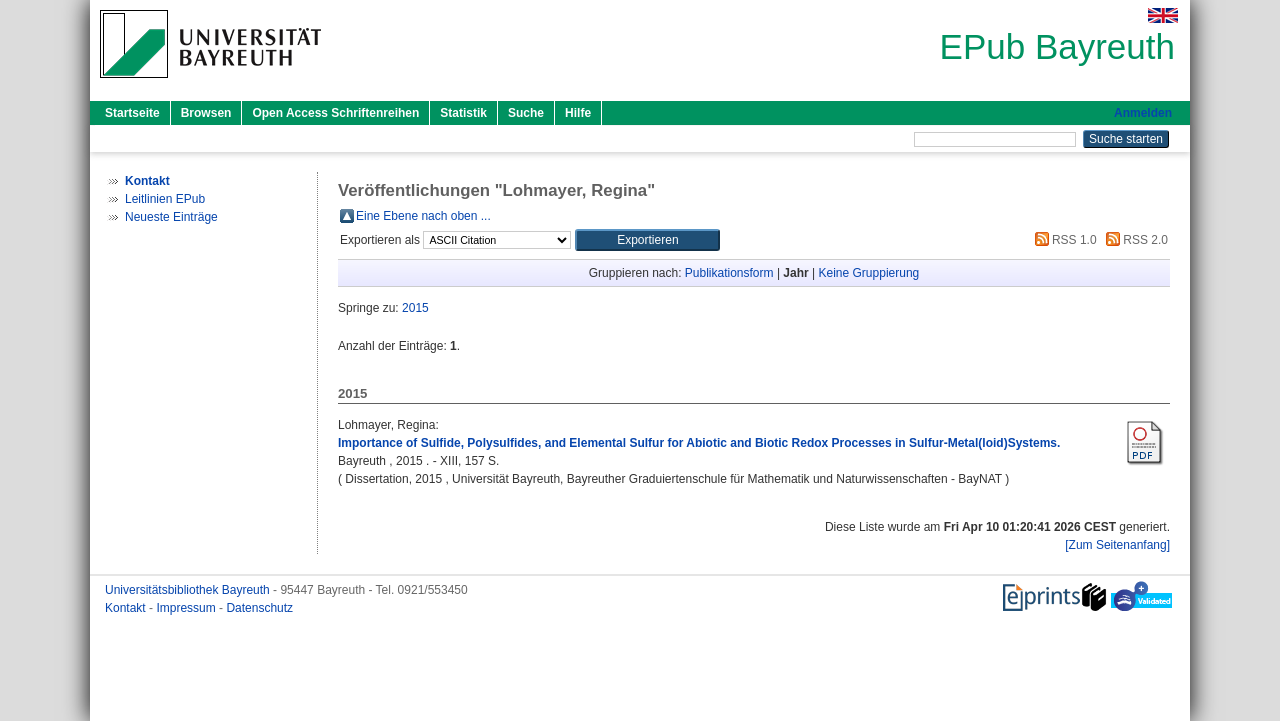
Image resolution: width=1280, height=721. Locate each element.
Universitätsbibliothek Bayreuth (189, 590)
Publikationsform (729, 273)
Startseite (132, 113)
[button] (647, 240)
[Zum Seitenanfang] (1117, 545)
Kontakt (127, 608)
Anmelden (1143, 113)
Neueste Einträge (171, 217)
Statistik (463, 113)
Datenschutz (259, 608)
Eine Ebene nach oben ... (423, 216)
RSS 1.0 (1063, 240)
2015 (415, 308)
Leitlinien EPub (165, 199)
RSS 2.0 (1134, 240)
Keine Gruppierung (869, 273)
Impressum (187, 608)
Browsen (206, 113)
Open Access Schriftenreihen (335, 113)
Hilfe (578, 113)
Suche (526, 113)
